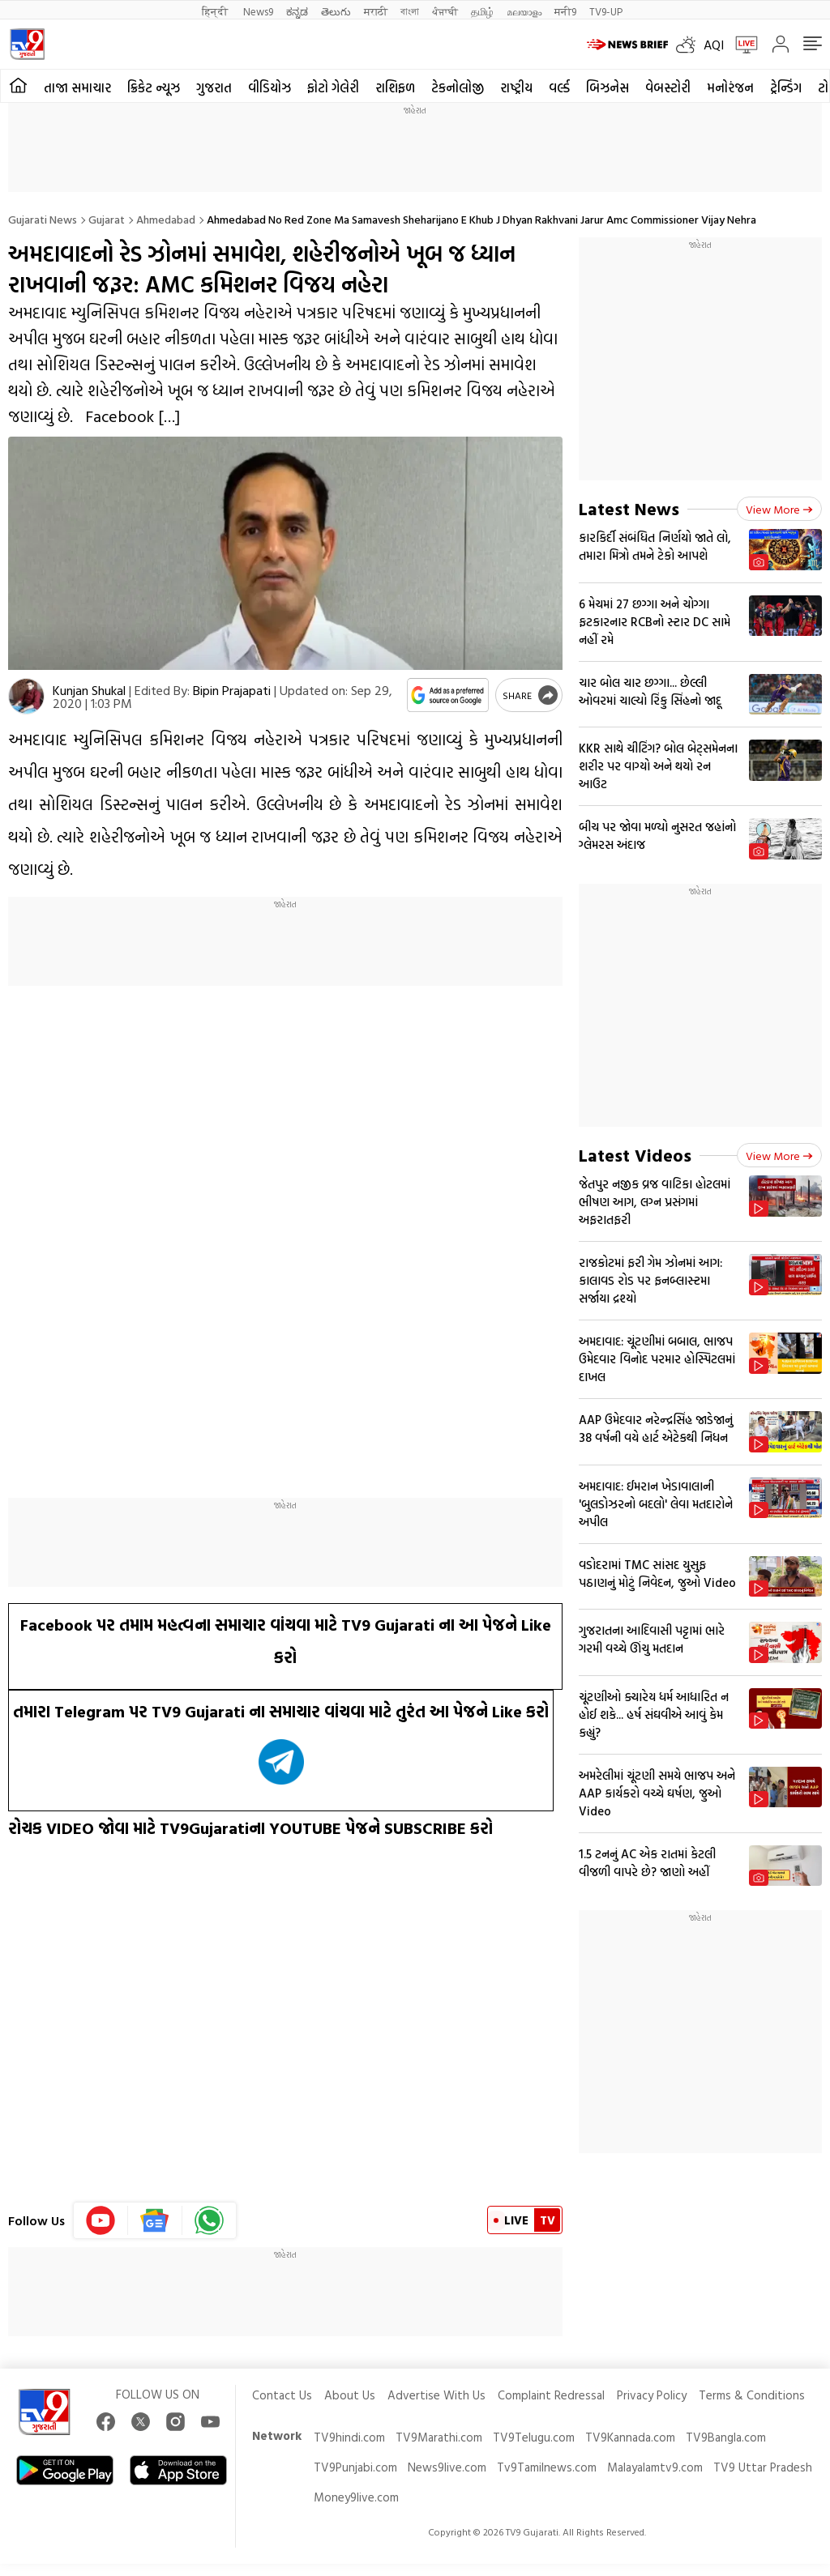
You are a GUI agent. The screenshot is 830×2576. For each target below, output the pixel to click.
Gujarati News (42, 219)
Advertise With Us (436, 2395)
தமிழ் (482, 11)
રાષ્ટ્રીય (516, 87)
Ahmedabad (165, 219)
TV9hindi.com (349, 2437)
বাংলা (409, 11)
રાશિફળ (395, 87)
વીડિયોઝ (269, 87)
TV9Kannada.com (630, 2437)
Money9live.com (356, 2497)
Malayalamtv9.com (655, 2467)
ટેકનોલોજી (457, 87)
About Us (349, 2395)
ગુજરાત (214, 87)
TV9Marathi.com (439, 2437)
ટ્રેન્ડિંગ (786, 87)
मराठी (375, 11)
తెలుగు (336, 11)
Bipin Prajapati (232, 690)
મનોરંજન (730, 87)
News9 (258, 11)
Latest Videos (635, 1154)
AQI (714, 44)
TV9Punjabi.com (355, 2467)
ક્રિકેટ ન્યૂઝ (153, 87)
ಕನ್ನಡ (297, 11)
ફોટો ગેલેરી (333, 87)
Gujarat (106, 219)
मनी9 (565, 11)
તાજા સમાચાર (77, 87)
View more (779, 509)
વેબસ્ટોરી (668, 87)
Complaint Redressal (551, 2395)
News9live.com (447, 2467)
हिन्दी (216, 11)
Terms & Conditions (752, 2395)
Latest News (629, 508)
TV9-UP (605, 11)
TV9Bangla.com (726, 2437)
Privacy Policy (652, 2395)
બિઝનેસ (607, 87)
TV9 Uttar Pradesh (762, 2467)
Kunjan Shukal (89, 690)
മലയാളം (524, 11)
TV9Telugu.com (534, 2437)
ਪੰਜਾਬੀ (445, 11)
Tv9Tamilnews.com (547, 2467)
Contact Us (282, 2395)
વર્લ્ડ (559, 87)
